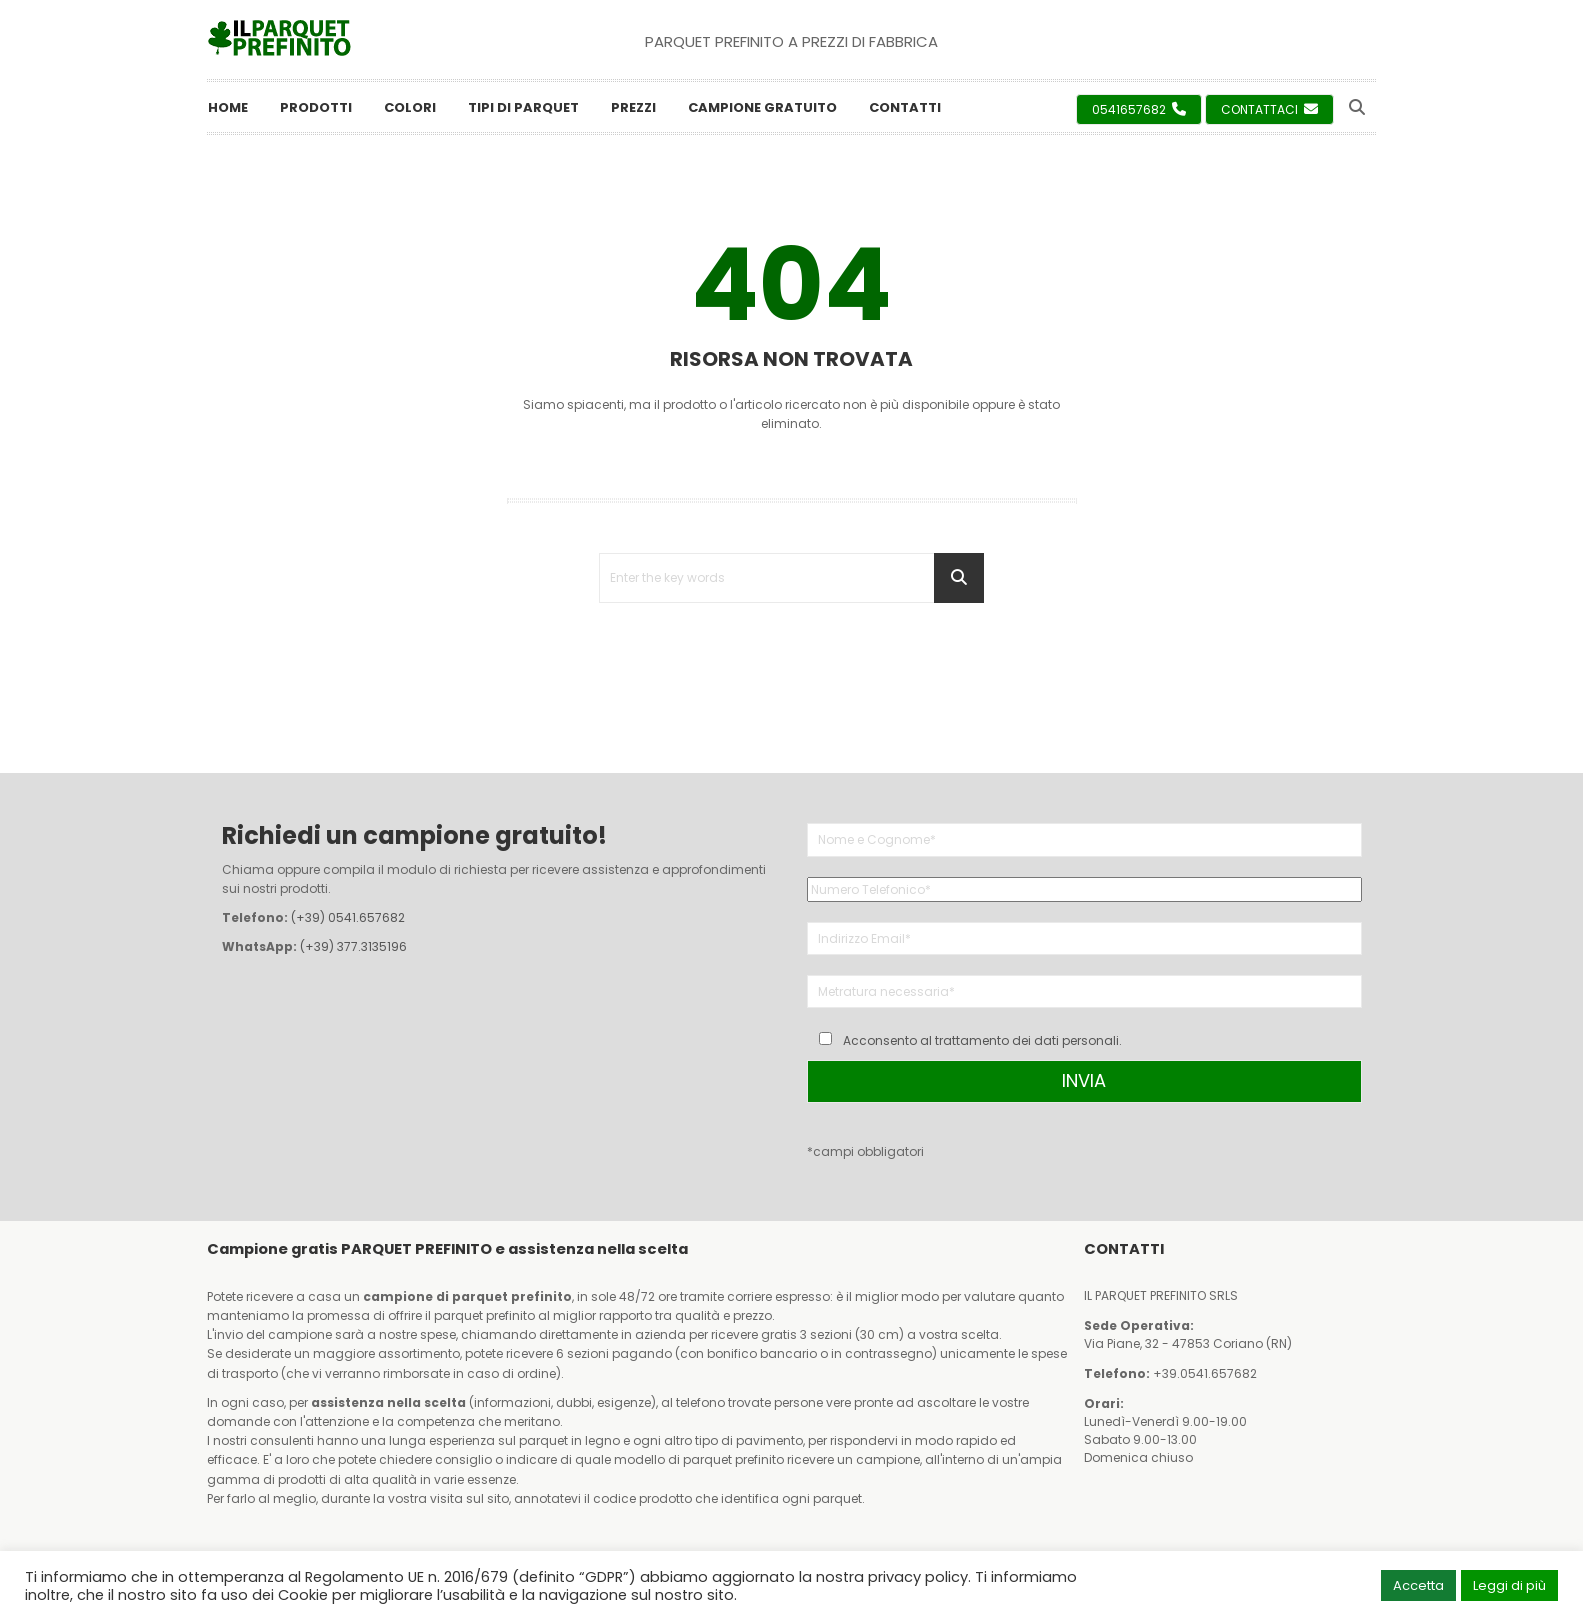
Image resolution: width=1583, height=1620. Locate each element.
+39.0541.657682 (1205, 1373)
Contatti (905, 107)
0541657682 (1139, 109)
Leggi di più (1509, 1585)
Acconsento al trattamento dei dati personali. (982, 1040)
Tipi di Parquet (523, 107)
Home (228, 107)
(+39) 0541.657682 (348, 917)
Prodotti (316, 107)
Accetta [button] (1418, 1585)
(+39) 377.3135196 (353, 946)
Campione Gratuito (762, 107)
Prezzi (633, 107)
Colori (410, 107)
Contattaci (1269, 109)
